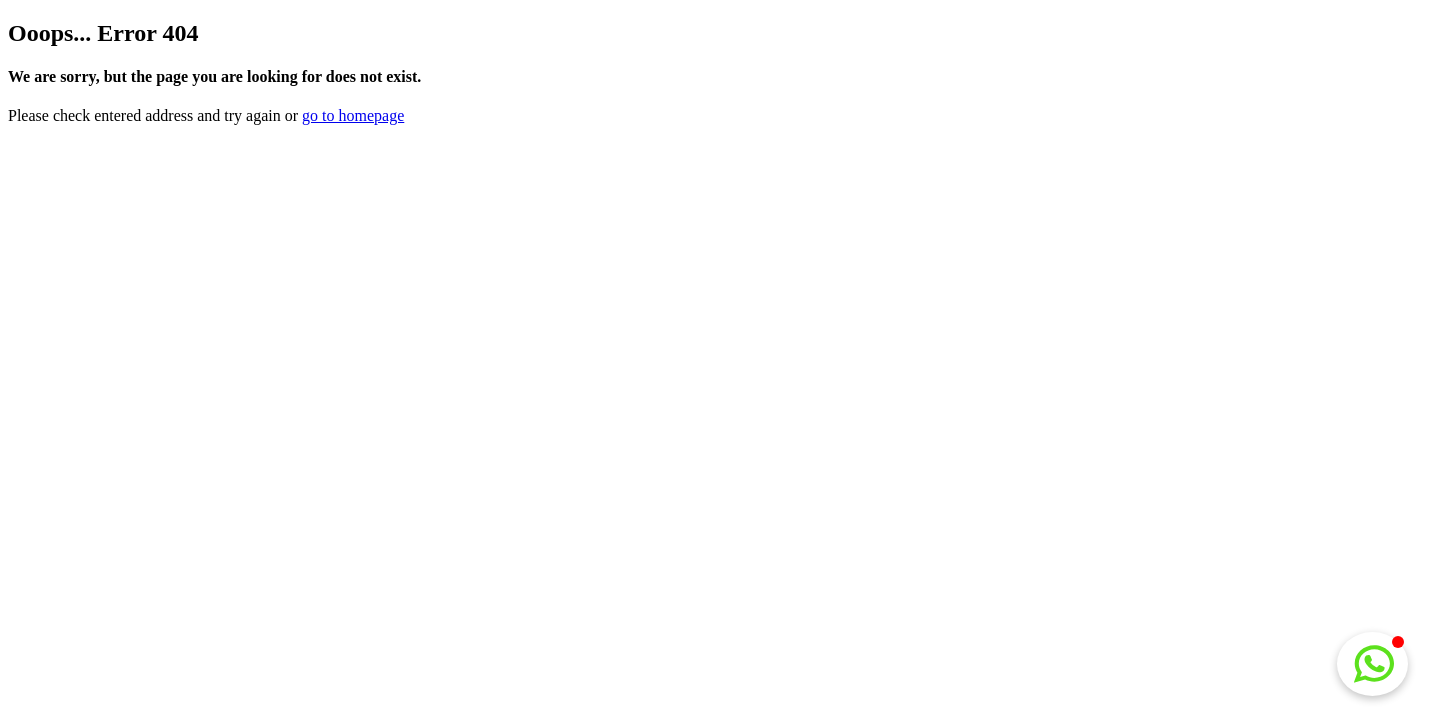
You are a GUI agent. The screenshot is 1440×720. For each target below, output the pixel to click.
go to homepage (353, 115)
